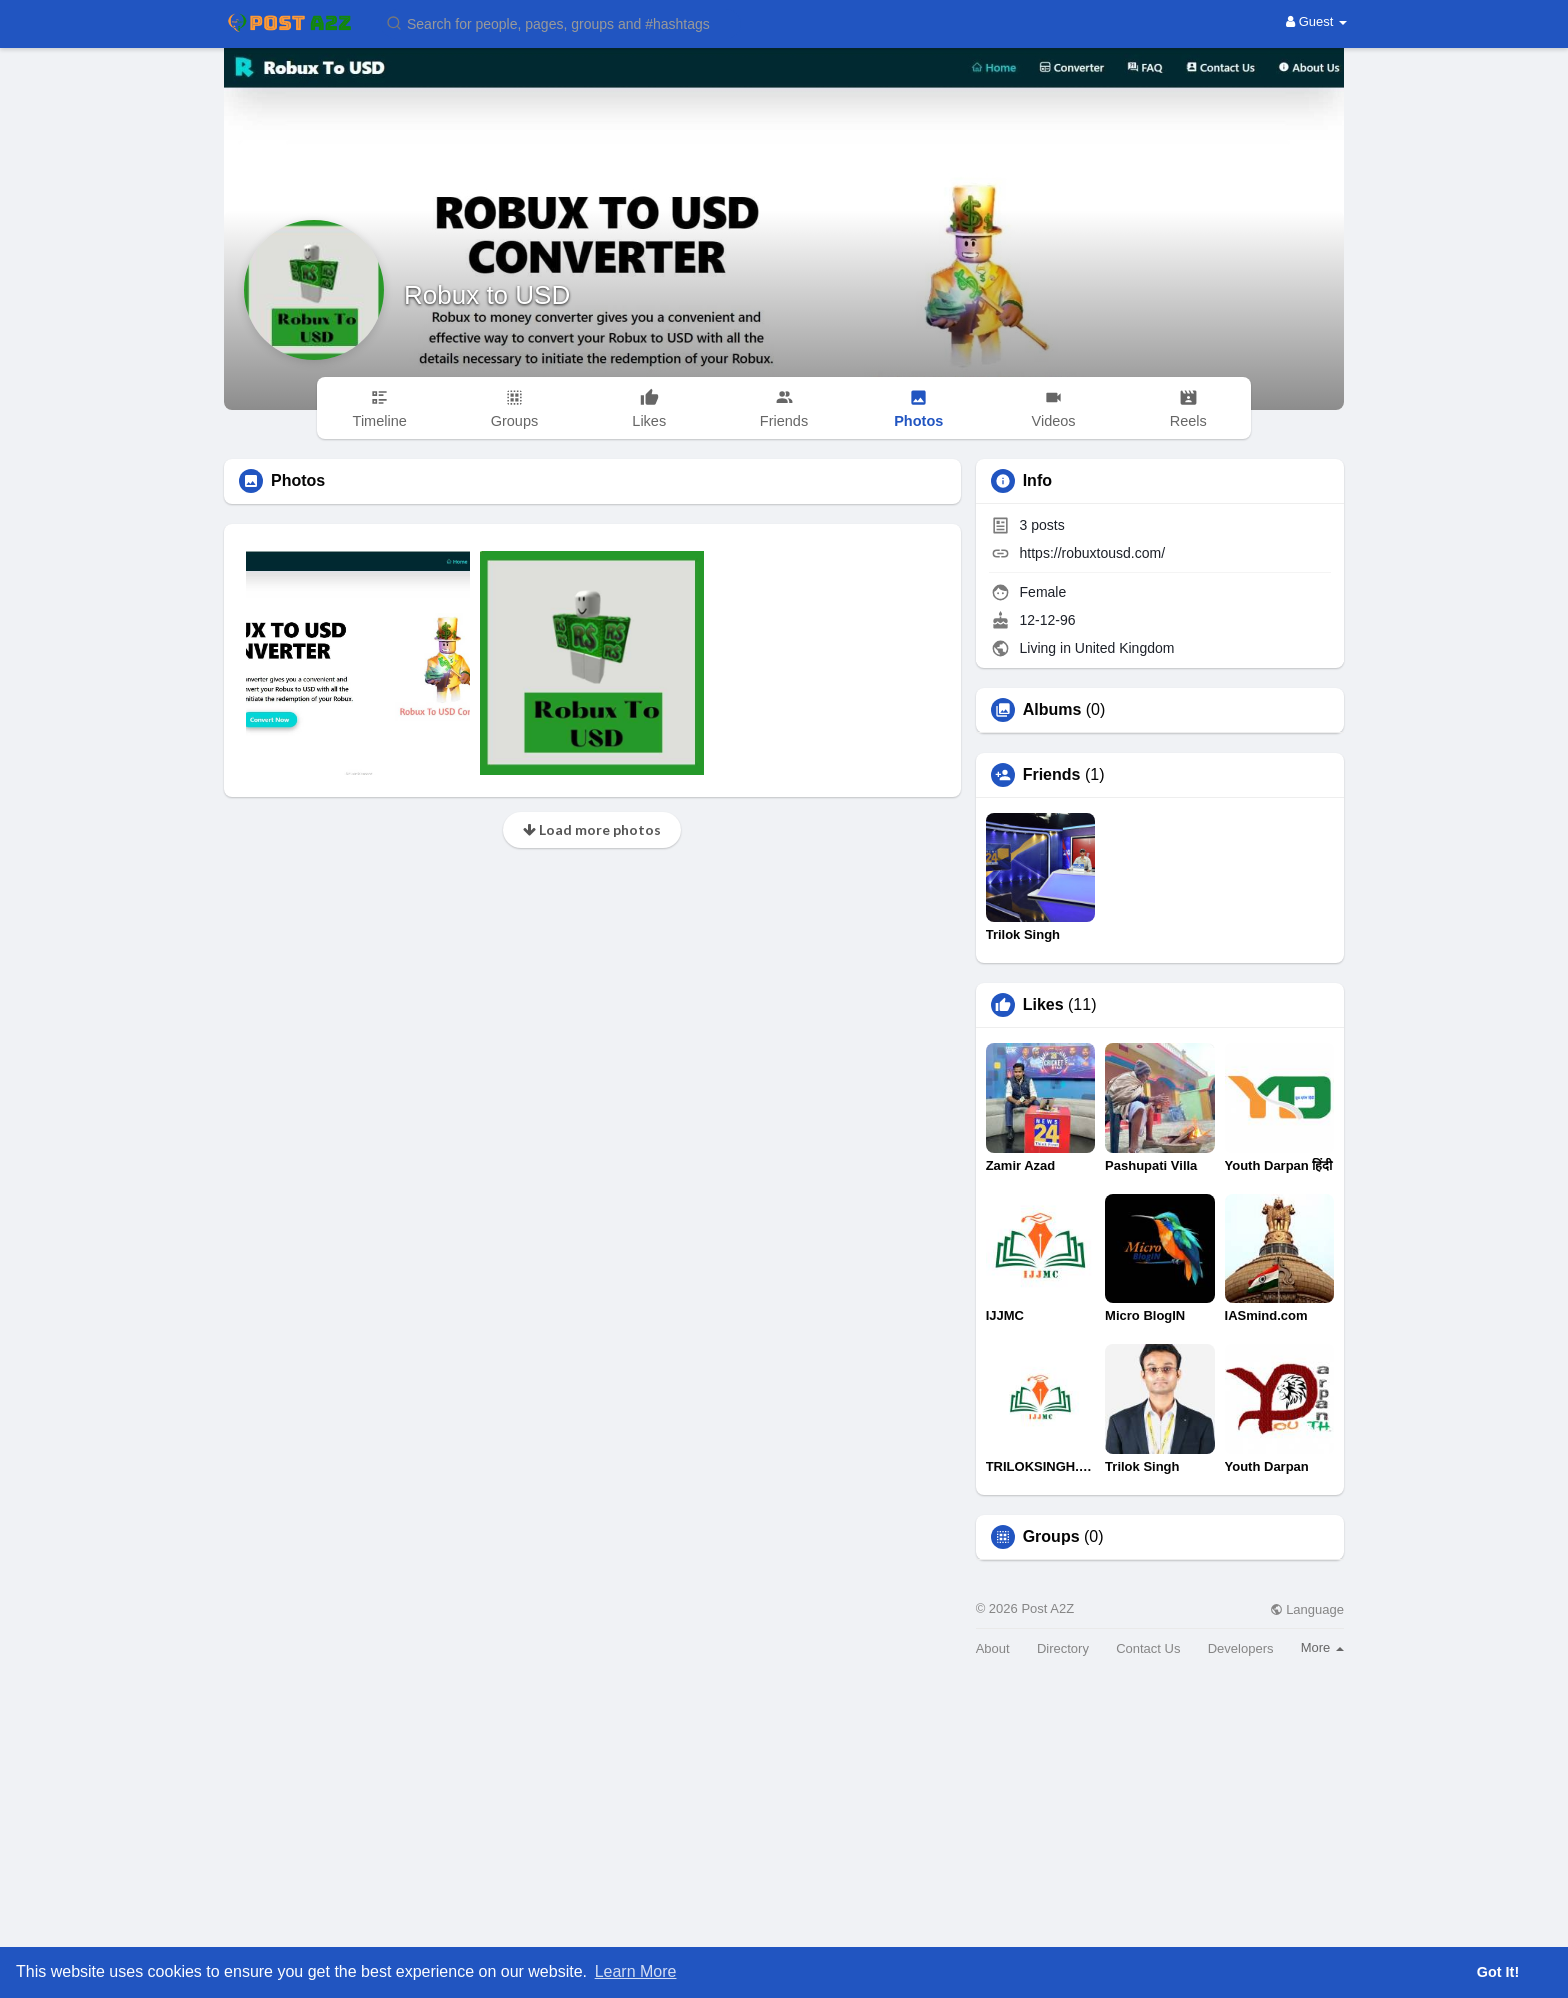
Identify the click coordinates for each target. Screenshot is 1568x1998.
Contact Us (1148, 1648)
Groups (1051, 1537)
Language (1307, 1609)
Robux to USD (487, 295)
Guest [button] (1316, 21)
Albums (1052, 710)
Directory (1063, 1648)
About (993, 1648)
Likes (1043, 1005)
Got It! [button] (1498, 1972)
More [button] (1322, 1647)
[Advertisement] (784, 1848)
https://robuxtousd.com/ (1093, 553)
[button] (561, 22)
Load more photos (592, 829)
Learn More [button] (636, 1971)
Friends (1052, 775)
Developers (1241, 1648)
